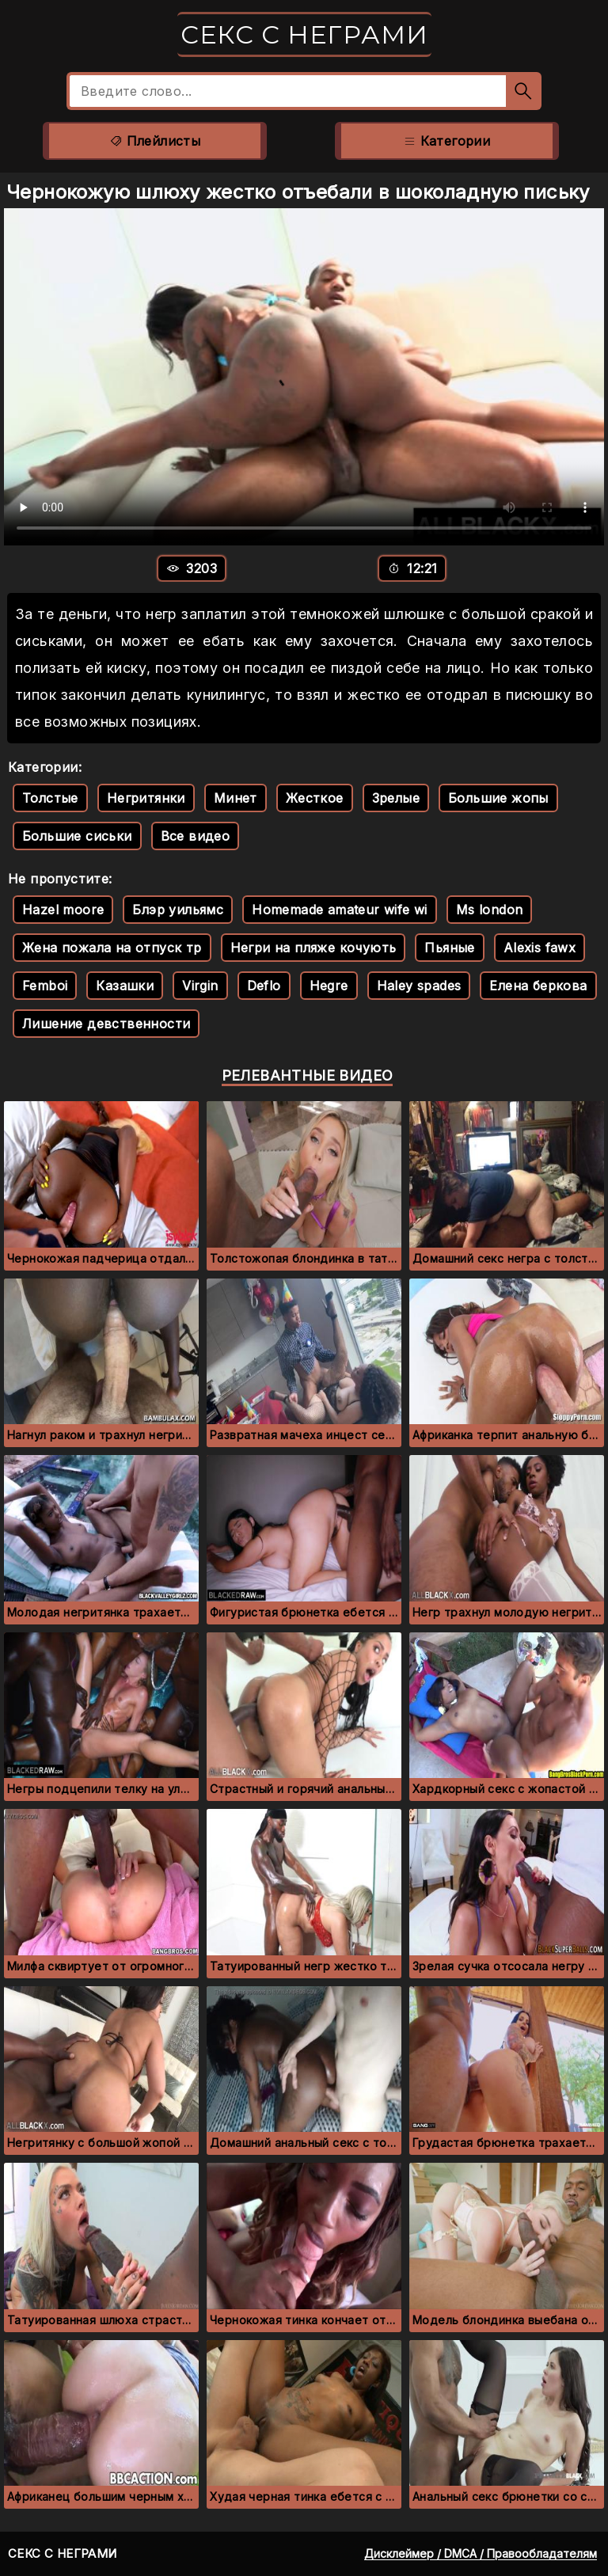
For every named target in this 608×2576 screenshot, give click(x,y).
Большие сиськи (77, 836)
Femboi (44, 986)
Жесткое (315, 798)
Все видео (195, 836)
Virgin (200, 986)
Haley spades (419, 986)
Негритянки (146, 798)
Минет (235, 798)
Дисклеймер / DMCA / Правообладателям (480, 2553)
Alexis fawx (540, 948)
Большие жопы (498, 798)
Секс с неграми (304, 34)
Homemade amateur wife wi (340, 910)
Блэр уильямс (177, 910)
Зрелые (396, 798)
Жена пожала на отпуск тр (112, 948)
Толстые (50, 798)
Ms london (489, 910)
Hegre (329, 986)
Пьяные (449, 948)
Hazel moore (63, 910)
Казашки (125, 986)
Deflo (264, 986)
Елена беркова (538, 986)
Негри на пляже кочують (313, 948)
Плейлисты (154, 141)
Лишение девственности (106, 1024)
